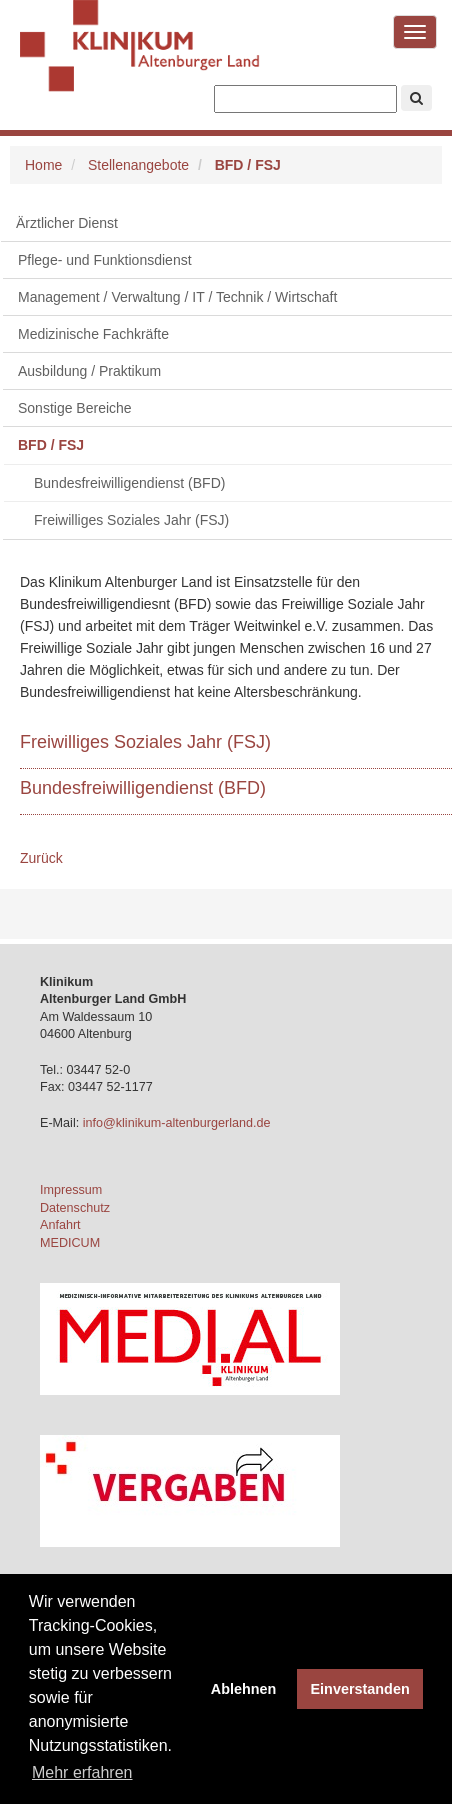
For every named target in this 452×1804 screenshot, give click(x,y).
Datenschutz (75, 1208)
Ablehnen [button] (244, 1689)
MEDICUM (70, 1243)
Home (43, 165)
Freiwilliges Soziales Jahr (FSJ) (131, 520)
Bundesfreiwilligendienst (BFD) (129, 483)
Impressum (71, 1190)
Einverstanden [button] (360, 1689)
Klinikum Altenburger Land (140, 60)
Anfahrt (60, 1225)
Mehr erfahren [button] (82, 1772)
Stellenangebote (138, 165)
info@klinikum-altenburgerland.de (178, 1123)
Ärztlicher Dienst (67, 223)
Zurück (41, 858)
